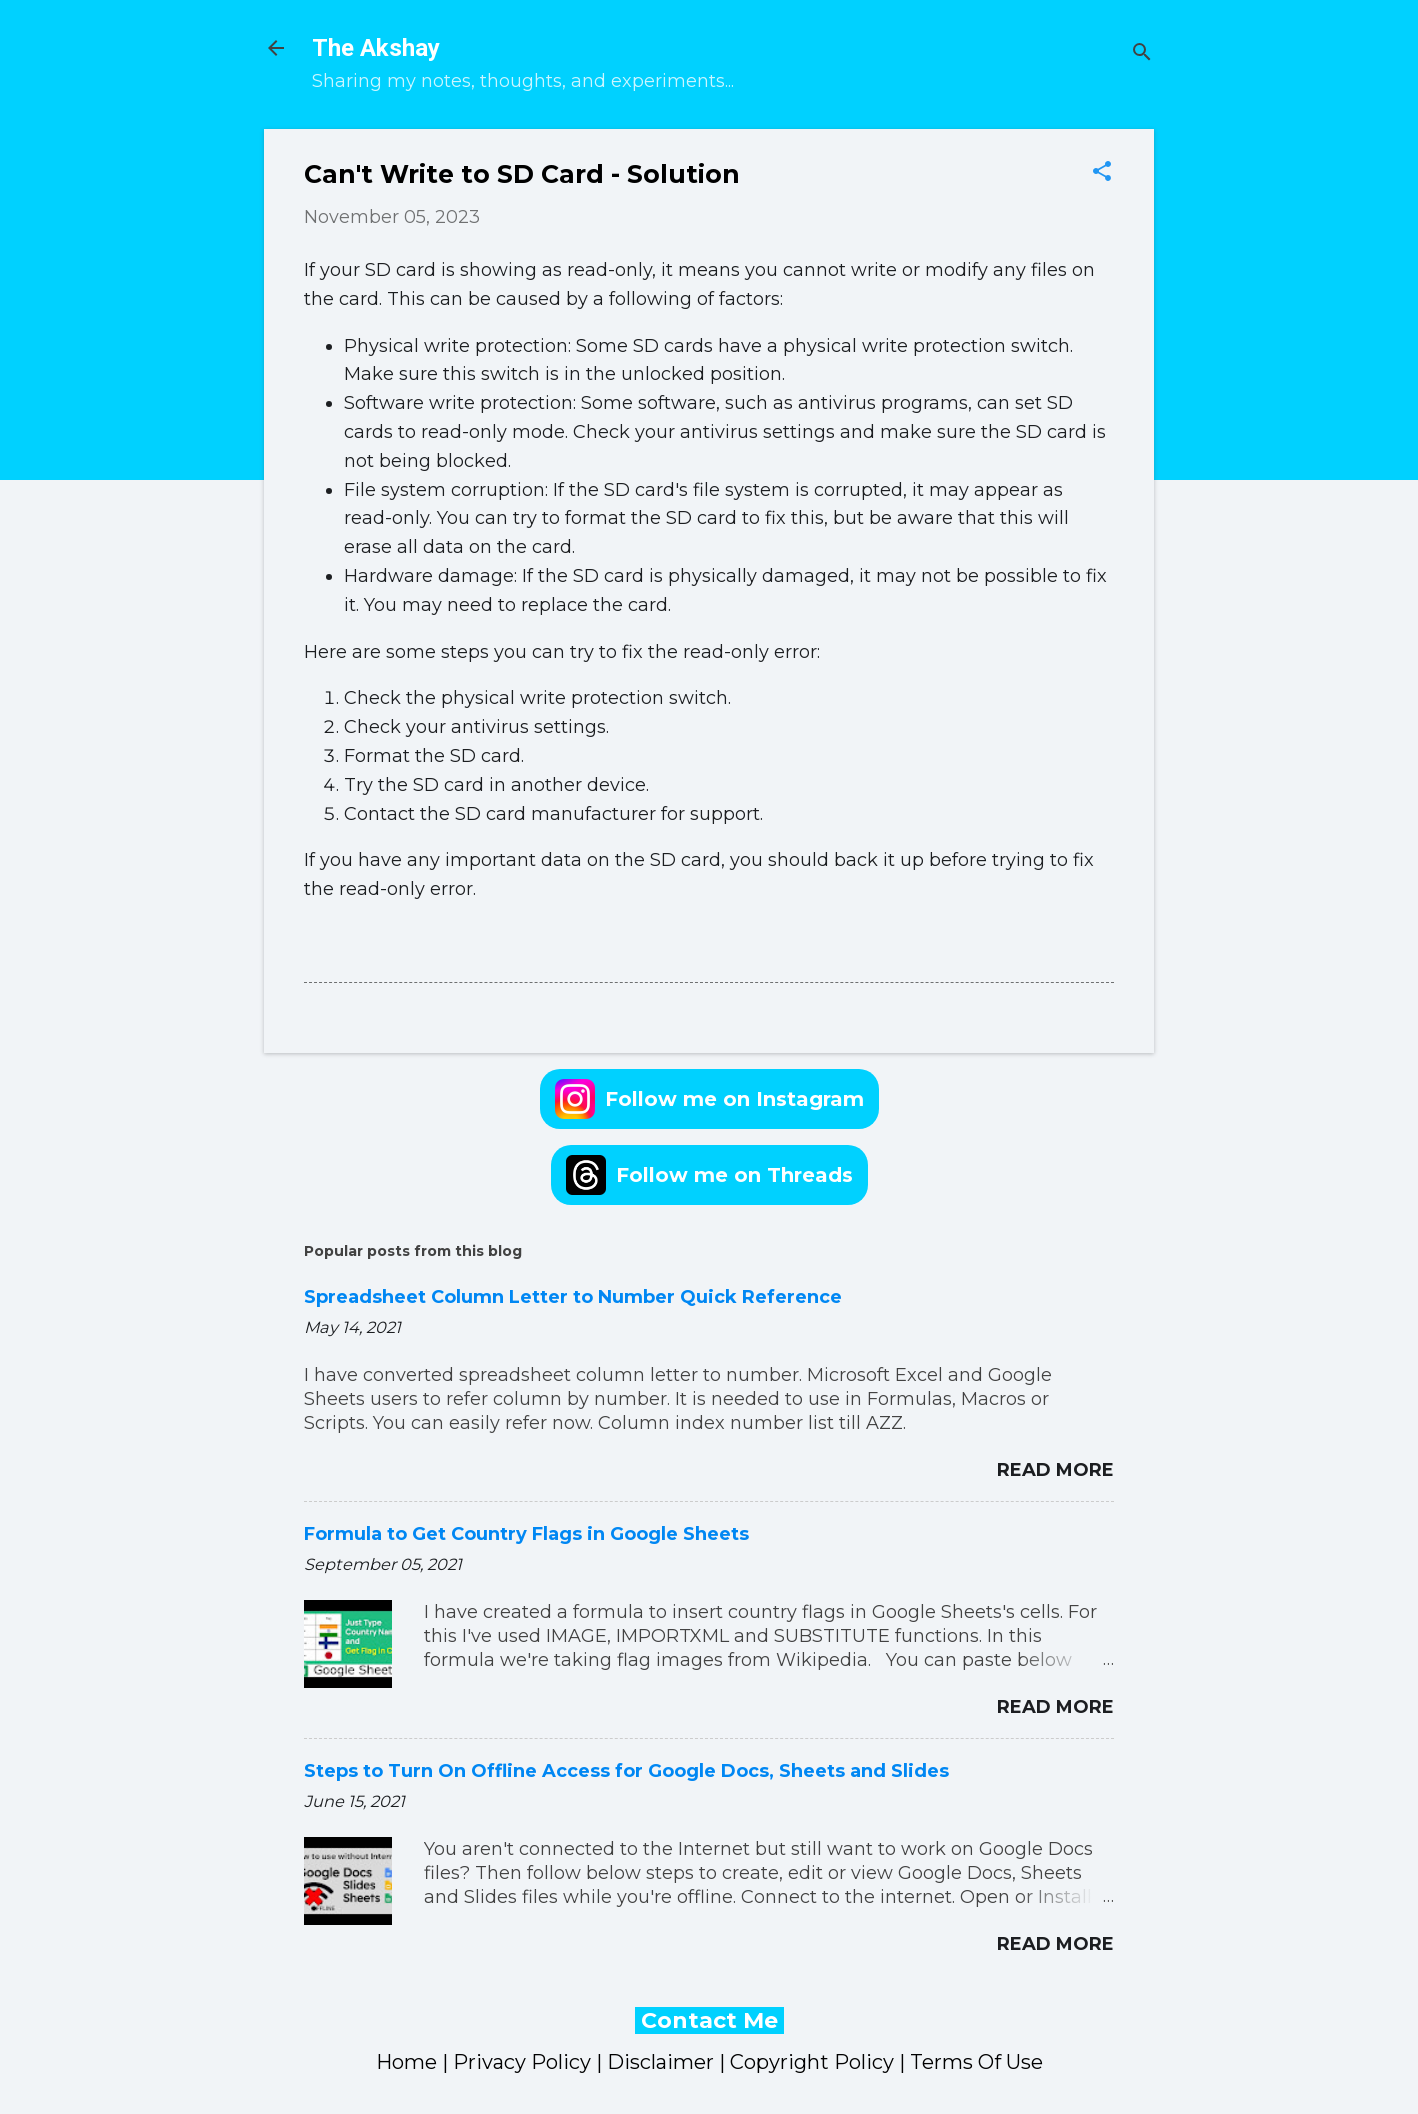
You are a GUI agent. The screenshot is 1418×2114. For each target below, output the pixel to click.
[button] (1102, 173)
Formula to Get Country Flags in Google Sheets (526, 1534)
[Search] (1142, 54)
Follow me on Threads (709, 1175)
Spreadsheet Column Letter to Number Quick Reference (573, 1297)
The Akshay (376, 48)
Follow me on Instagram (709, 1099)
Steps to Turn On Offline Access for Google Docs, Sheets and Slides (626, 1771)
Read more (1055, 1470)
